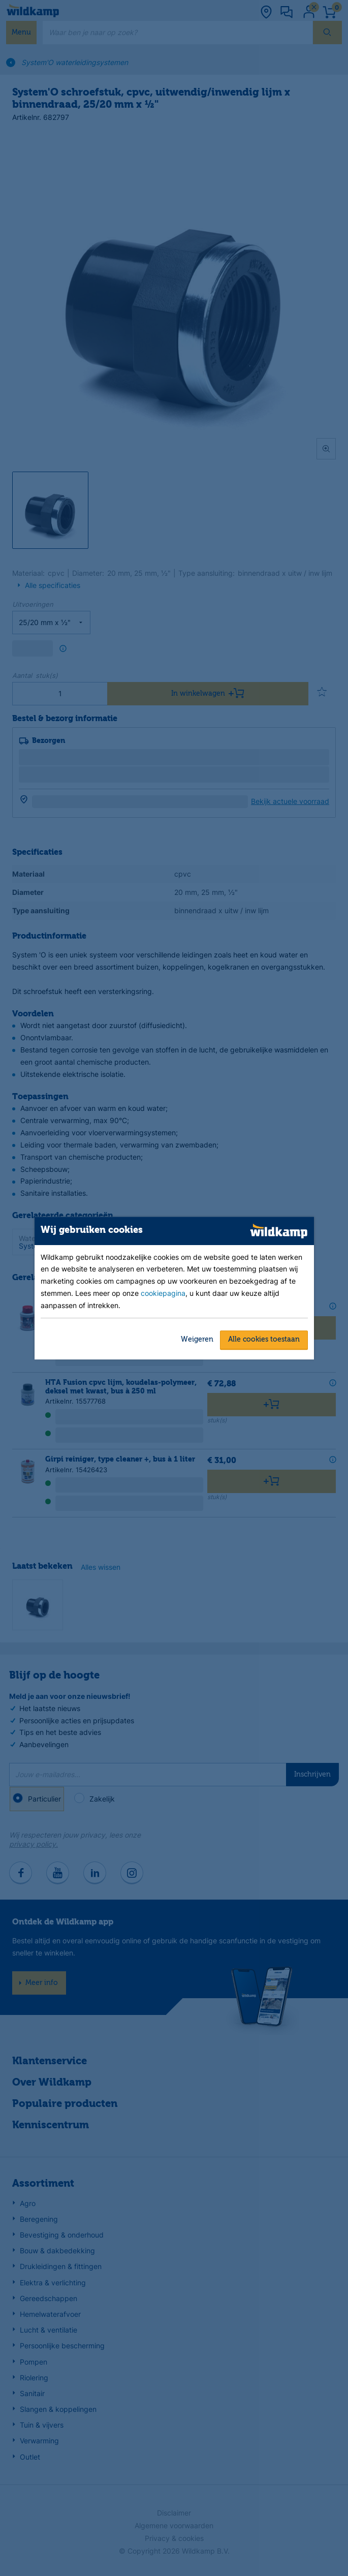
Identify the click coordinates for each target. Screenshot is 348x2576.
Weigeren (197, 1339)
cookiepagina (163, 1293)
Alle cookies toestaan (264, 1339)
